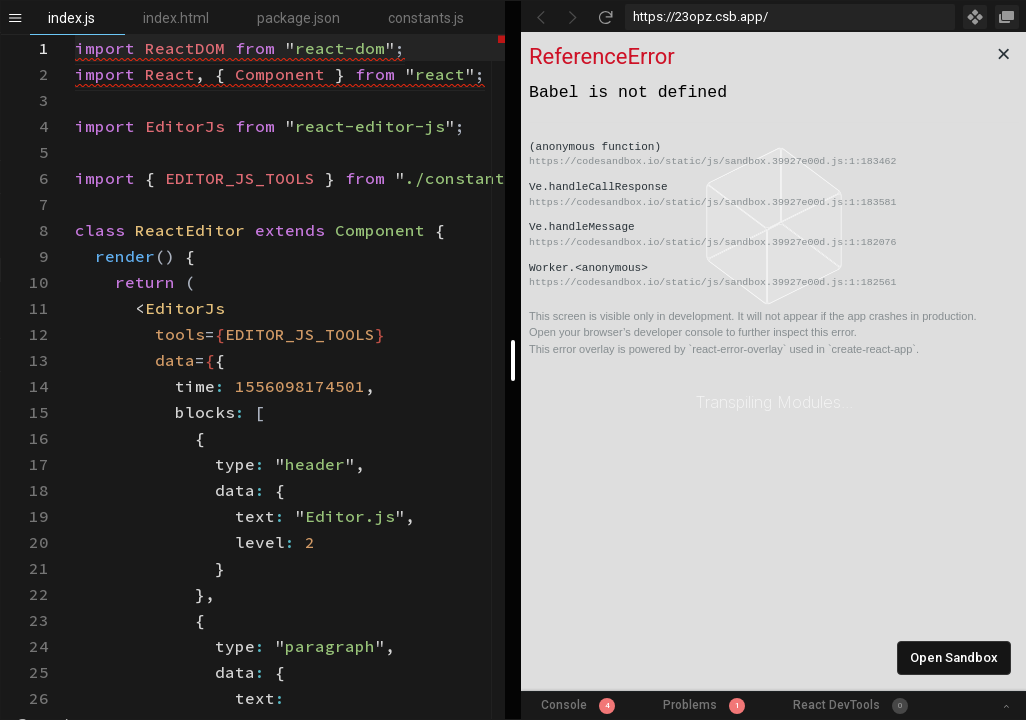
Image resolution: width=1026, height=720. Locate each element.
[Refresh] (605, 17)
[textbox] (75, 35)
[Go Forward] (573, 17)
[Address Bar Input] (790, 17)
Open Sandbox (954, 657)
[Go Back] (541, 17)
